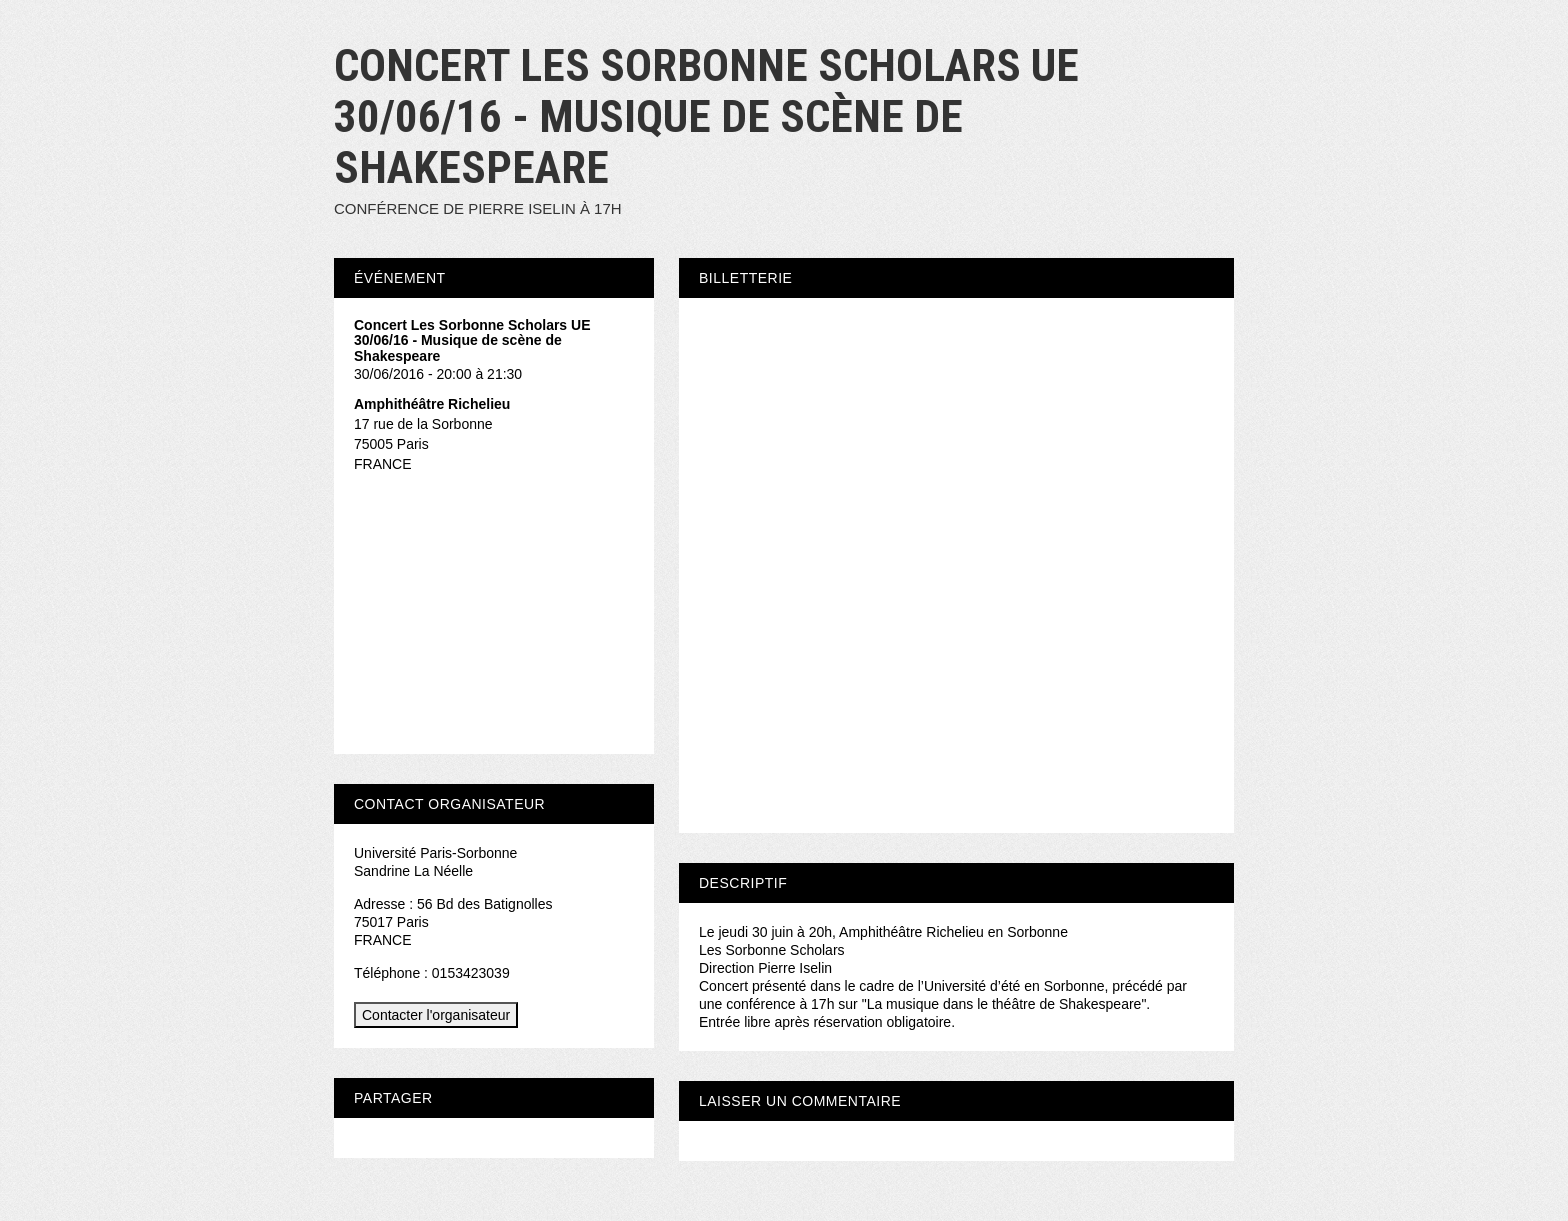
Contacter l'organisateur (436, 1015)
